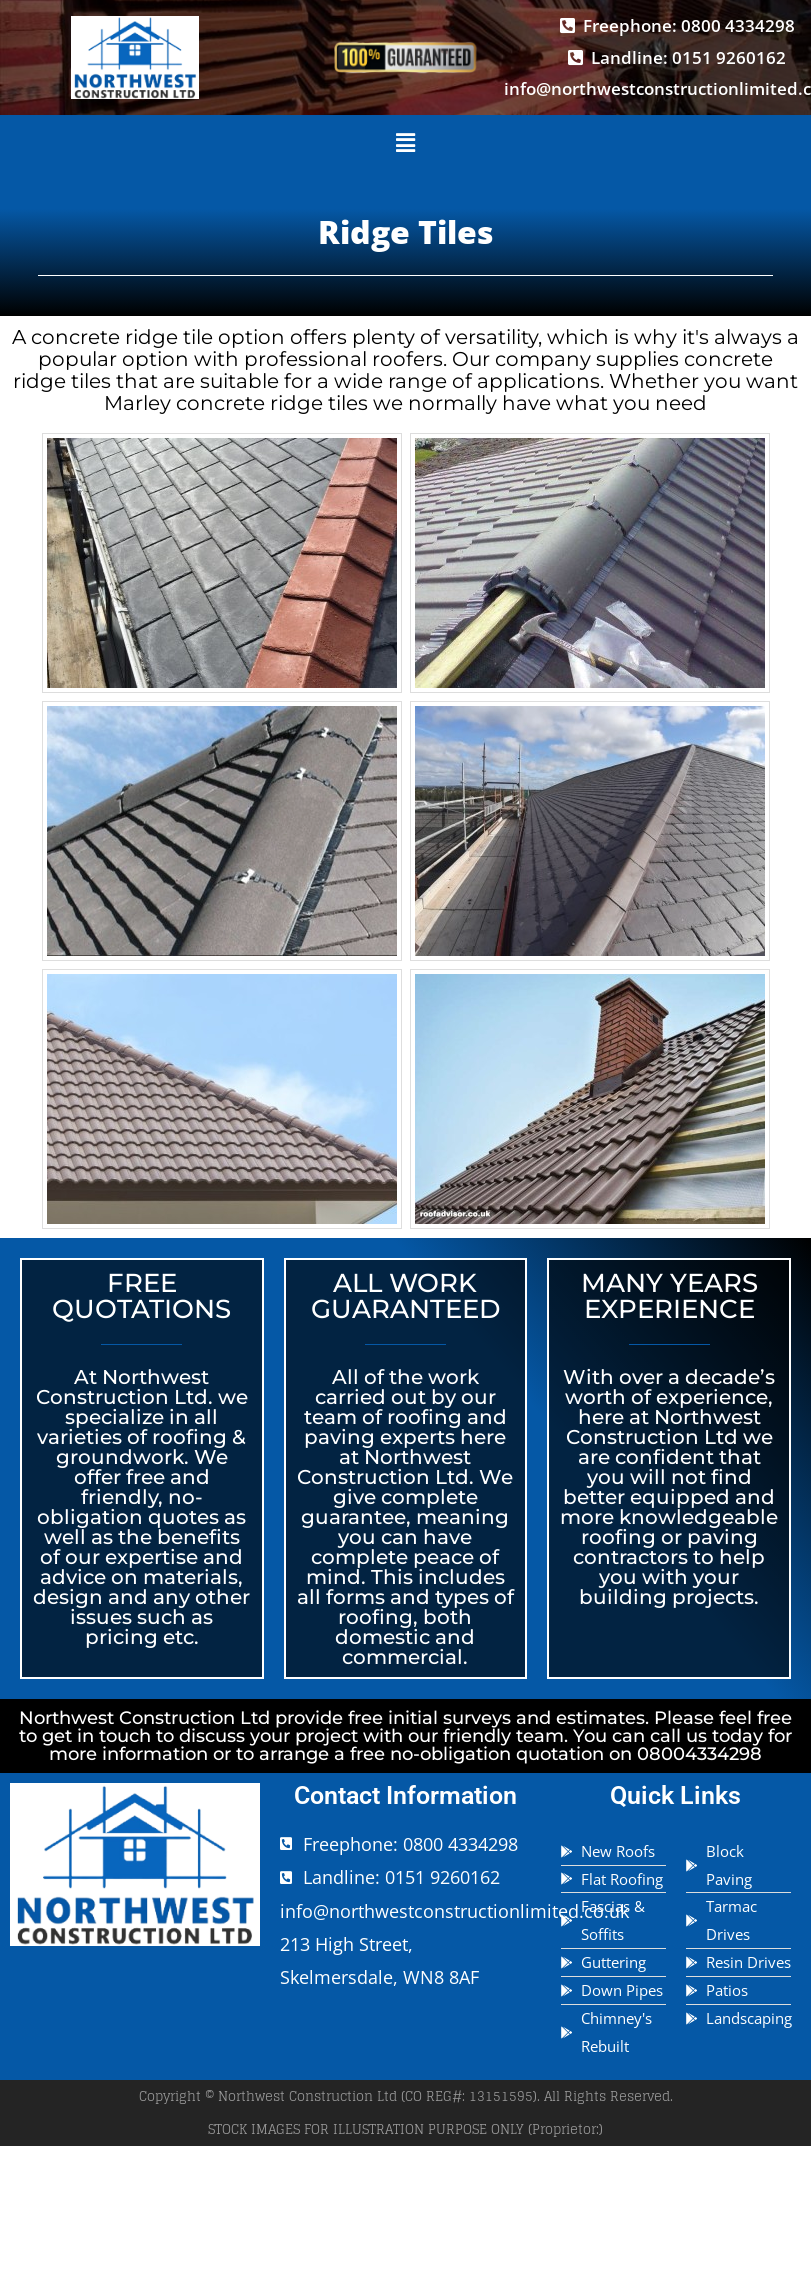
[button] (405, 144)
